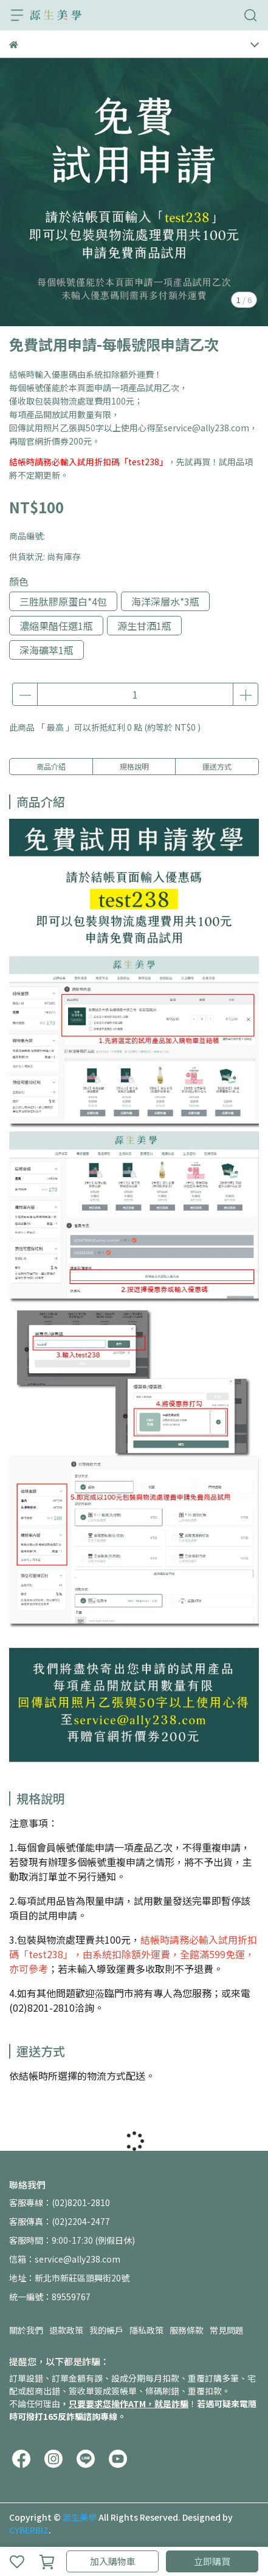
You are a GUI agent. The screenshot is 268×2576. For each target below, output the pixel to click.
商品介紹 (51, 766)
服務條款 (187, 2330)
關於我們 (26, 2330)
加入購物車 (113, 2561)
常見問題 (227, 2330)
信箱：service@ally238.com (64, 2259)
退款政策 (66, 2330)
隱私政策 (146, 2330)
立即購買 (212, 2561)
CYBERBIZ (29, 2530)
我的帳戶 (106, 2330)
